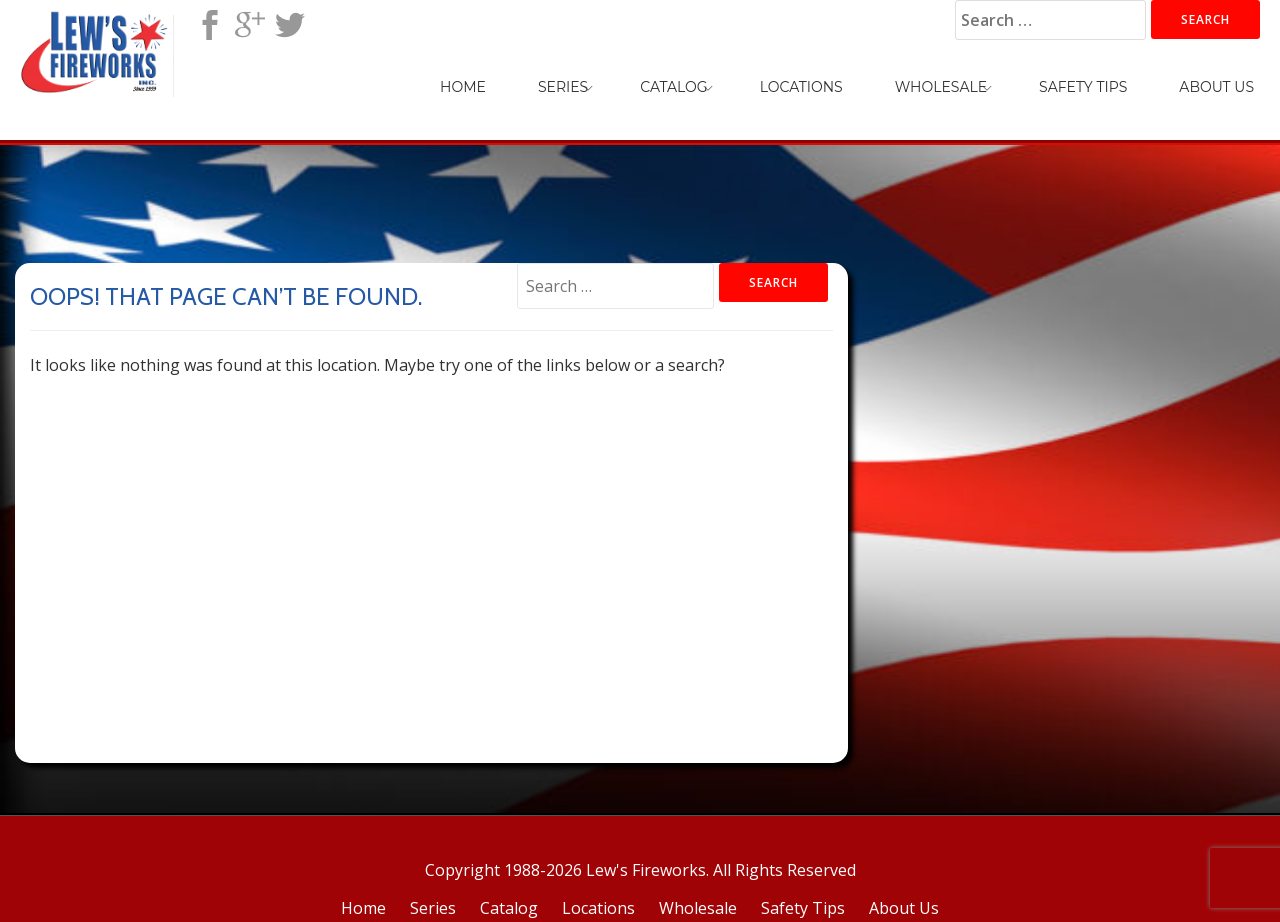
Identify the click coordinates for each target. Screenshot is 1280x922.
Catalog (673, 87)
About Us (1216, 87)
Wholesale (941, 87)
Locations (801, 87)
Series (563, 87)
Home (463, 87)
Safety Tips (1083, 87)
